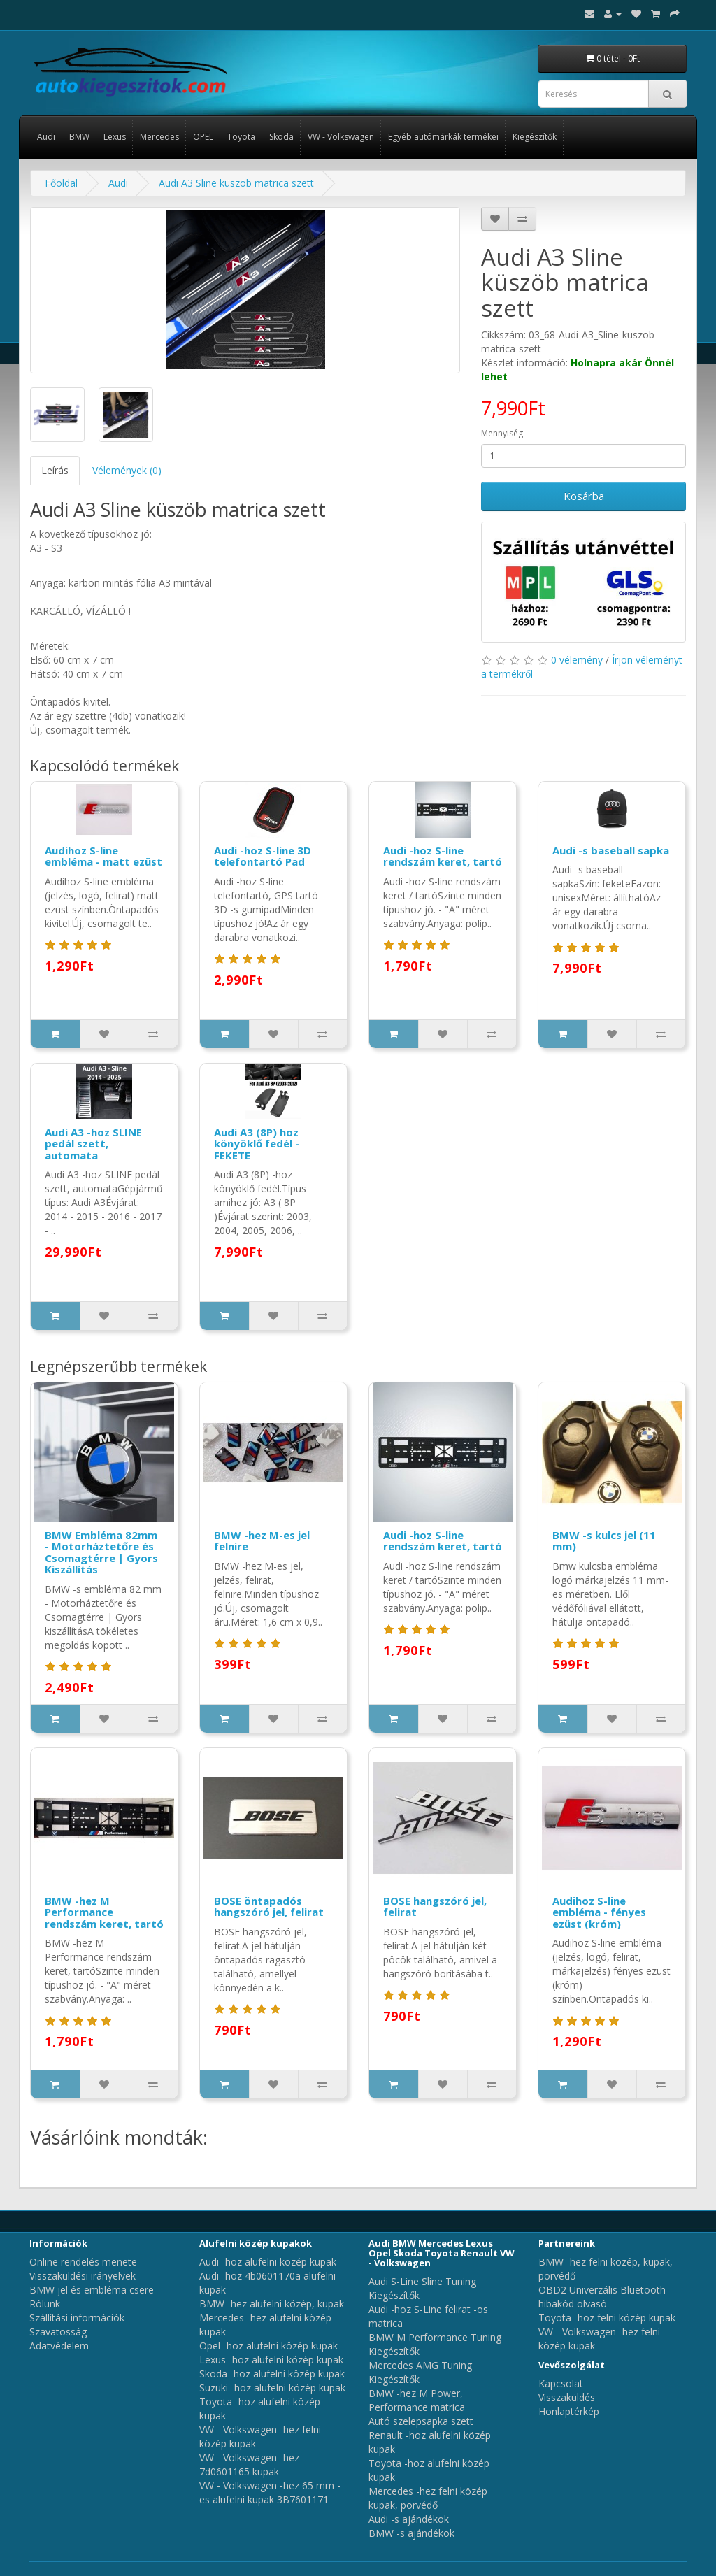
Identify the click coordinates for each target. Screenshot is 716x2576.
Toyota (241, 137)
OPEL (203, 137)
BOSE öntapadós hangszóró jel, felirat (269, 1906)
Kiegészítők (535, 137)
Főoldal (61, 182)
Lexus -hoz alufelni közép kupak (271, 2359)
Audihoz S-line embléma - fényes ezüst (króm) (599, 1912)
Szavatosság (58, 2331)
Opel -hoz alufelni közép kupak (268, 2345)
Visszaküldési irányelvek (82, 2275)
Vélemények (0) (127, 470)
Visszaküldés (566, 2397)
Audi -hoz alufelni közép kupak (267, 2261)
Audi (46, 137)
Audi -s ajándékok (408, 2519)
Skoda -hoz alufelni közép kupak (272, 2373)
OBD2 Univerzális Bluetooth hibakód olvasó (602, 2296)
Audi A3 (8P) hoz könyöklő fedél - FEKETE (256, 1143)
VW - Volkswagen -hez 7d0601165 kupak (249, 2464)
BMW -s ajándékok (411, 2533)
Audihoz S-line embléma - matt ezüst (103, 856)
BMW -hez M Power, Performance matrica (416, 2400)
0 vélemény (577, 659)
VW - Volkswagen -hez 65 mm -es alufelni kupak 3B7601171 (270, 2492)
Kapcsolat (560, 2383)
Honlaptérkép (568, 2411)
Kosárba (584, 496)
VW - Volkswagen (341, 137)
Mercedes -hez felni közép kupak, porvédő (427, 2498)
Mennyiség (502, 433)
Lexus (114, 137)
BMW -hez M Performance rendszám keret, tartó (104, 1912)
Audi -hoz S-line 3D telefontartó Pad (262, 856)
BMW (79, 137)
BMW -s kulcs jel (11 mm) (604, 1541)
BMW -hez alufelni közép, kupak (271, 2303)
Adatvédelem (59, 2345)
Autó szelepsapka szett (420, 2421)
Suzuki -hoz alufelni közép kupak (272, 2387)
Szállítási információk (76, 2317)
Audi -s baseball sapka (610, 850)
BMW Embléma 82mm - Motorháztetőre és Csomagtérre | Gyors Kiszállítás (101, 1552)
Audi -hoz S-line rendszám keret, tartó (442, 856)
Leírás (55, 470)
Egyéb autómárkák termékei (443, 137)
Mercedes (159, 137)
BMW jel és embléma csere (91, 2289)
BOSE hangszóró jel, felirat (435, 1906)
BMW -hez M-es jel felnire (262, 1541)
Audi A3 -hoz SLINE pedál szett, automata (93, 1143)
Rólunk (44, 2303)
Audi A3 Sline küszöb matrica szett (236, 182)
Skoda (281, 137)
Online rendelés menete (83, 2261)
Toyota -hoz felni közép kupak (606, 2317)
